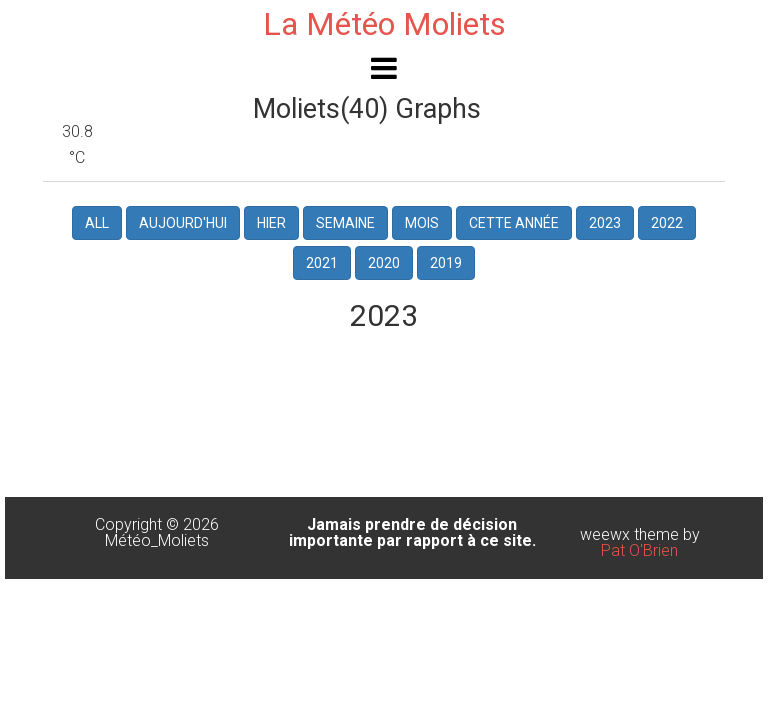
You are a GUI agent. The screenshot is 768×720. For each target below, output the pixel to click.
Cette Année (514, 223)
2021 (322, 263)
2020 (384, 263)
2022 (667, 223)
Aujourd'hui (183, 223)
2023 (605, 223)
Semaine (345, 223)
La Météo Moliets (384, 24)
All (97, 223)
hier (271, 223)
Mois (422, 223)
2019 (446, 263)
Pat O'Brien (639, 550)
